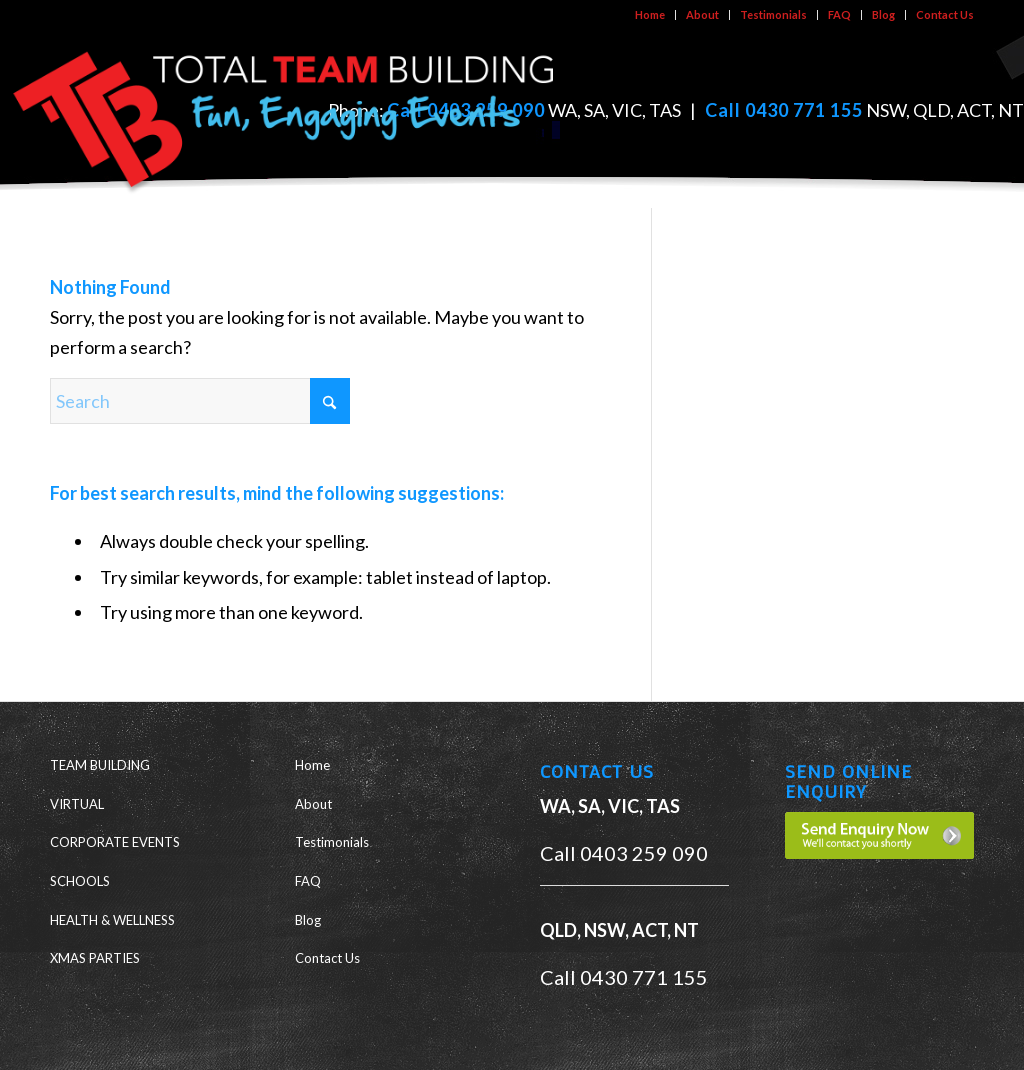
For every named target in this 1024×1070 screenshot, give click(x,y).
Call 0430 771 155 (784, 110)
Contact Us (945, 14)
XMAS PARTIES (95, 958)
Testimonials (773, 14)
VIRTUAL (77, 804)
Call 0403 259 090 (624, 853)
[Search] (200, 401)
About (702, 14)
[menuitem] (650, 15)
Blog (883, 14)
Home (650, 14)
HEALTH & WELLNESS (112, 920)
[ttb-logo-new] (285, 114)
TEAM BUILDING (100, 765)
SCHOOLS (80, 881)
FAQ (839, 14)
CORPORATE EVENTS (115, 842)
